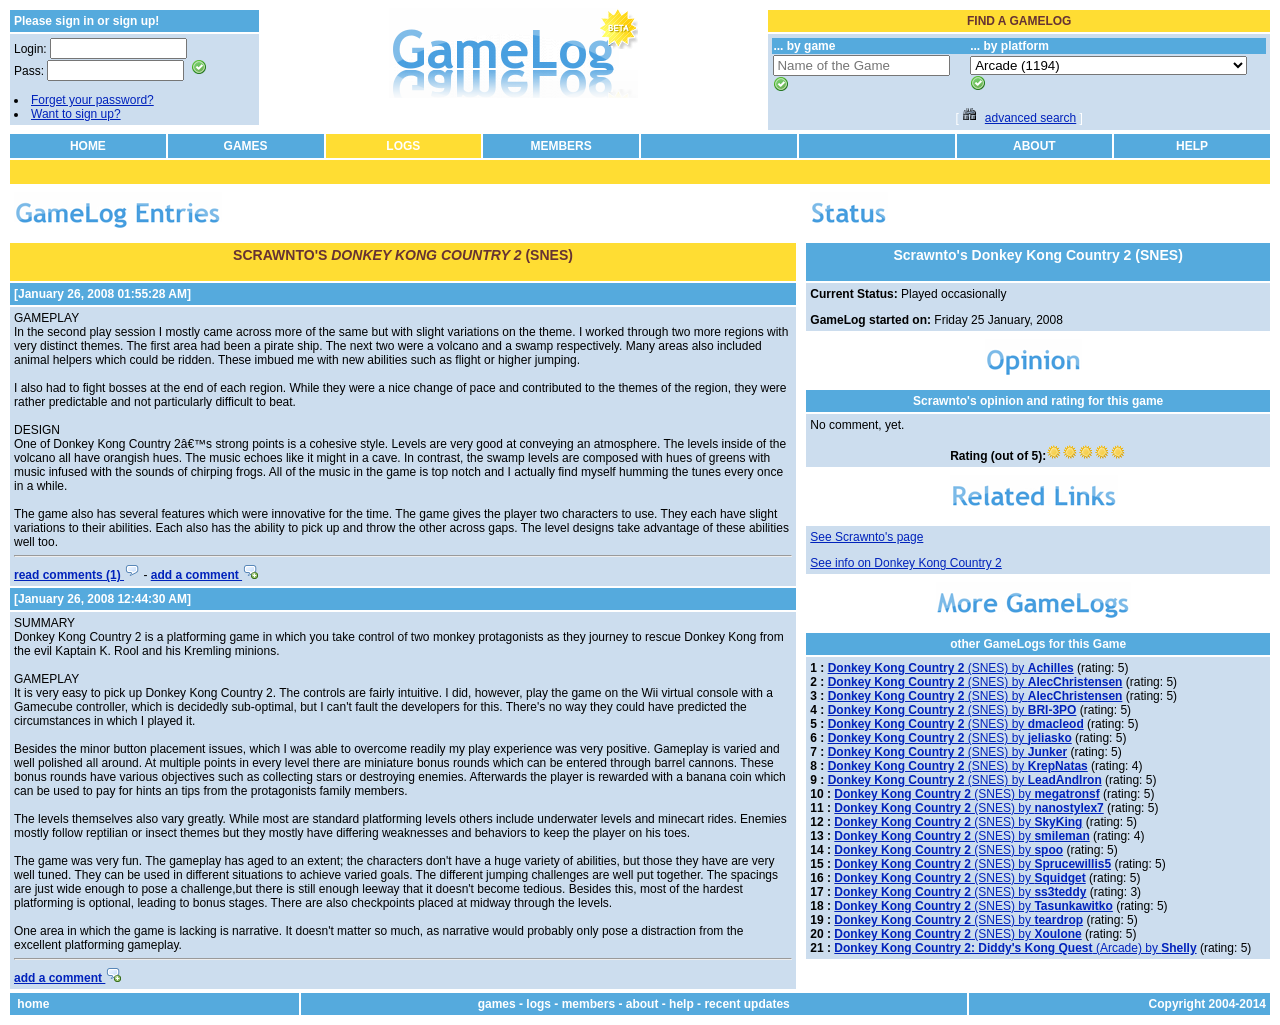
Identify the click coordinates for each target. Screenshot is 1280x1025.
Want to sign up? (76, 114)
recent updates (746, 1004)
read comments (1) (77, 575)
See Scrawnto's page (866, 537)
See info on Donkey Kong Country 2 (905, 563)
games (497, 1004)
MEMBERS (560, 146)
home (33, 1004)
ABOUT (1034, 146)
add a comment (204, 575)
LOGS (403, 146)
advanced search (1030, 118)
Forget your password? (92, 100)
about (642, 1004)
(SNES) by (951, 668)
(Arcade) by (1015, 948)
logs (538, 1004)
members (588, 1004)
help (681, 1004)
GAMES (246, 146)
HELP (1192, 146)
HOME (88, 146)
